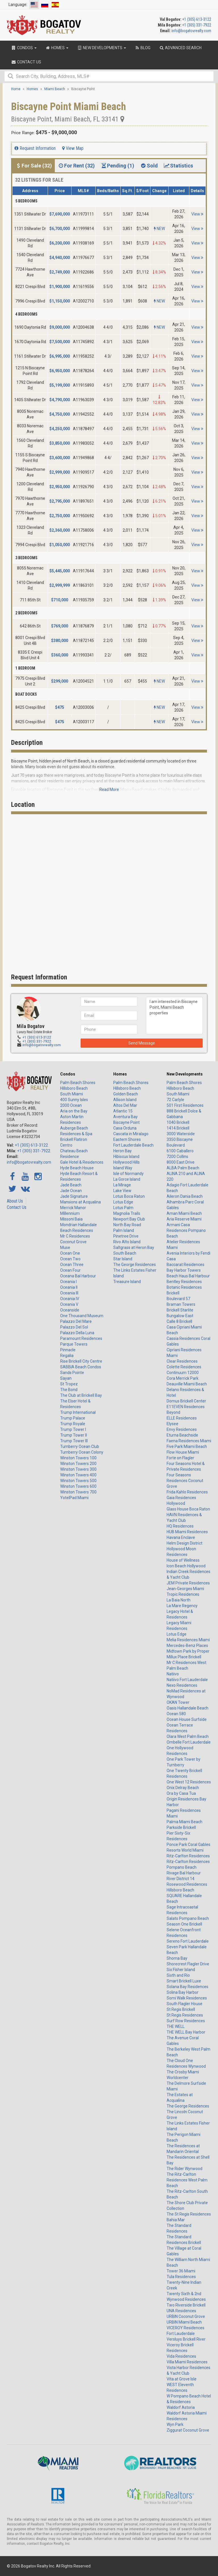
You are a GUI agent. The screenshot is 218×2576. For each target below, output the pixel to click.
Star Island (122, 1259)
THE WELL (176, 2026)
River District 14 (180, 1878)
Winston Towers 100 (78, 1458)
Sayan (66, 1378)
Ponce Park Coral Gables (188, 1844)
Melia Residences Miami (188, 1640)
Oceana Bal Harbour (78, 1276)
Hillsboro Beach (74, 1088)
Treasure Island (127, 1281)
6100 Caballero (180, 1151)
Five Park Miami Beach (187, 1446)
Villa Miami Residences (187, 2362)
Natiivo (173, 1674)
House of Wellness (183, 1560)
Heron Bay (122, 1151)
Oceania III (69, 1293)
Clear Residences (182, 1361)
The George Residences (134, 1264)
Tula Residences (181, 2276)
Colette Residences (184, 1367)
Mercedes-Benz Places (187, 1645)
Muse (65, 1247)
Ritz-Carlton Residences (188, 1856)
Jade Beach (70, 1185)
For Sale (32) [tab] (33, 166)
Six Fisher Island (181, 1969)
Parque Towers (73, 1344)
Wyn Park (175, 2424)
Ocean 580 (176, 1713)
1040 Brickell (178, 1122)
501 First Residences (185, 1105)
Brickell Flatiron (73, 1139)
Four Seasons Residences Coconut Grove (185, 1481)
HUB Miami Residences (187, 1532)
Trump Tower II (73, 1435)
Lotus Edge (123, 1202)
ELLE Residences (182, 1418)
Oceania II (68, 1287)
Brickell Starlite (180, 1310)
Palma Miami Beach (184, 1821)
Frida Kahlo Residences (187, 1492)
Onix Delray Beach (183, 1787)
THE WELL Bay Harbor (186, 2032)
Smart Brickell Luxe (184, 1981)
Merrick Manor (73, 1207)
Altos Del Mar (125, 1105)
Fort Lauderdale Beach (133, 1145)
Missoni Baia (71, 1219)
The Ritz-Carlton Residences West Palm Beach (187, 2180)
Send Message (141, 1043)
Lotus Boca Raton (129, 1196)
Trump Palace (72, 1418)
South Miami (71, 1094)
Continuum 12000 (183, 1372)
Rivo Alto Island (127, 1242)
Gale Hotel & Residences (81, 1162)
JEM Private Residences (188, 1583)
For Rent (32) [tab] (76, 166)
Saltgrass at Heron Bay (133, 1247)
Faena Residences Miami (189, 1441)
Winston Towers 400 (78, 1475)
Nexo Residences (182, 1685)
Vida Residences (181, 2356)
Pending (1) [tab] (117, 166)
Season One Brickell (184, 1924)
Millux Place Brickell (184, 1657)
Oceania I (68, 1281)
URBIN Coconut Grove (186, 2316)
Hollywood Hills (126, 1162)
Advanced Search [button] (180, 47)
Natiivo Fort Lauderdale (187, 1679)
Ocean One (70, 1253)
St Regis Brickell (181, 2009)
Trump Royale (72, 1423)
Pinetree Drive (126, 1236)
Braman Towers (181, 1304)
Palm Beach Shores (77, 1082)
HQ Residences (180, 1526)
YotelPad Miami (74, 1497)
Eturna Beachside (182, 1435)
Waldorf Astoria (181, 2407)
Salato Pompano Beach (188, 1918)
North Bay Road (127, 1224)
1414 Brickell (178, 1128)
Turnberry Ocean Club (79, 1446)
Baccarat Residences (185, 1264)
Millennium (70, 1213)
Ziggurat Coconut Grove (188, 2430)
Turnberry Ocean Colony (81, 1452)
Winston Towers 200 (78, 1463)
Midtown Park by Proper (188, 1651)
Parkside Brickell (181, 1827)
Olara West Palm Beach (188, 1736)
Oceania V (69, 1304)
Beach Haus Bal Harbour (188, 1276)
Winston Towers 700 (78, 1492)
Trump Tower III (74, 1441)
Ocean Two (70, 1259)
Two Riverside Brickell (186, 2305)
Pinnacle (68, 1350)
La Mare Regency (182, 1605)
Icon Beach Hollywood (186, 1566)
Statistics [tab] (178, 166)
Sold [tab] (149, 166)
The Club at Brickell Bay (81, 1395)
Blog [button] (142, 47)
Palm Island (123, 1230)
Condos (67, 1074)
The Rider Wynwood (184, 2168)
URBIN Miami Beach (184, 2322)
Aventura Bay (125, 1116)
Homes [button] (56, 47)
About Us (15, 1201)
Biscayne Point (126, 1122)
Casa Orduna (125, 1128)
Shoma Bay (177, 1958)
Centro (66, 1145)
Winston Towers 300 (78, 1469)
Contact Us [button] (26, 62)
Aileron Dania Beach (185, 1196)
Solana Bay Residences (187, 1986)
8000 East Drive (180, 1162)
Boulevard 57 (178, 1298)
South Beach (124, 1253)
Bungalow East (180, 1315)
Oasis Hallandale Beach (187, 1708)
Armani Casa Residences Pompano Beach (186, 1230)
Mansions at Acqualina (80, 1202)
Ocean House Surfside (187, 1719)
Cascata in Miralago (130, 1133)
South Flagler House (184, 2003)
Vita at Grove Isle (181, 2379)
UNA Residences (181, 2310)
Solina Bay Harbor (182, 1992)
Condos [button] (24, 47)
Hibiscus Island (126, 1156)
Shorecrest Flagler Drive (188, 1964)
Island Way (122, 1168)
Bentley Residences (184, 1281)
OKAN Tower (178, 1702)
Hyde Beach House (77, 1168)
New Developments (185, 1074)
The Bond (68, 1389)
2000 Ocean (71, 1105)
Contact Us (16, 1207)
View (197, 214)
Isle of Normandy (128, 1173)
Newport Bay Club (129, 1219)
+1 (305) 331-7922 (196, 25)
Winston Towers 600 (78, 1486)
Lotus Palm (123, 1207)
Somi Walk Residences (187, 1998)
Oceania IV (69, 1298)
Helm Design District (184, 1543)
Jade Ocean (71, 1190)
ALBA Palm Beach (183, 1168)
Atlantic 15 (123, 1111)
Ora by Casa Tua (181, 1793)
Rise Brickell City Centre (81, 1361)
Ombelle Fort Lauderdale (189, 1742)
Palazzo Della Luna (77, 1333)
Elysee (172, 1423)
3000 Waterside (181, 1133)
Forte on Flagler (180, 1458)
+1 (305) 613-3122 (196, 19)
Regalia (67, 1355)
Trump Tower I (73, 1429)
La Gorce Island (126, 1179)
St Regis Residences (185, 2015)
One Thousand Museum (81, 1315)
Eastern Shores (127, 1139)
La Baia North (178, 1600)
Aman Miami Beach (184, 1213)
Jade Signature (74, 1196)
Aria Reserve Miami (184, 1219)
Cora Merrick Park (182, 1378)
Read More (109, 789)
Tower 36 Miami (181, 2271)
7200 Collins (177, 1156)
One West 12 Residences (189, 1782)
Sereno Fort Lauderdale (188, 1941)
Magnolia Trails (126, 1213)
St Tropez (69, 1384)
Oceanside (69, 1310)
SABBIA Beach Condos (80, 1367)
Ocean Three (71, 1264)
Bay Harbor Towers (184, 1270)
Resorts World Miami (185, 1850)
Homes (120, 1074)
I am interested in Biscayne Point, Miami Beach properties (174, 1015)
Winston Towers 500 (78, 1480)
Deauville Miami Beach (187, 1384)
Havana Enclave (181, 1537)
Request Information (35, 148)
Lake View (122, 1190)
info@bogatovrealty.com (191, 30)
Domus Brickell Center (186, 1401)
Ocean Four (70, 1270)
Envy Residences (182, 1429)
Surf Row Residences (186, 2020)
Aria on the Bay (73, 1111)
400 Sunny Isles (74, 1099)
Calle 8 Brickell (179, 1321)
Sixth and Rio (178, 1975)
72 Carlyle (175, 1099)
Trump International (78, 1412)
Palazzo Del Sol (74, 1327)
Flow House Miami (183, 1452)
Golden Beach (125, 1094)
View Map (72, 148)
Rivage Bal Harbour (184, 1873)
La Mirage (122, 1185)
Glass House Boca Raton (188, 1509)
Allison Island (125, 1099)
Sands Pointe (72, 1372)
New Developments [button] (101, 47)
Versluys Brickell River (186, 2339)
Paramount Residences (81, 1338)
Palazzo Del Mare (76, 1321)
